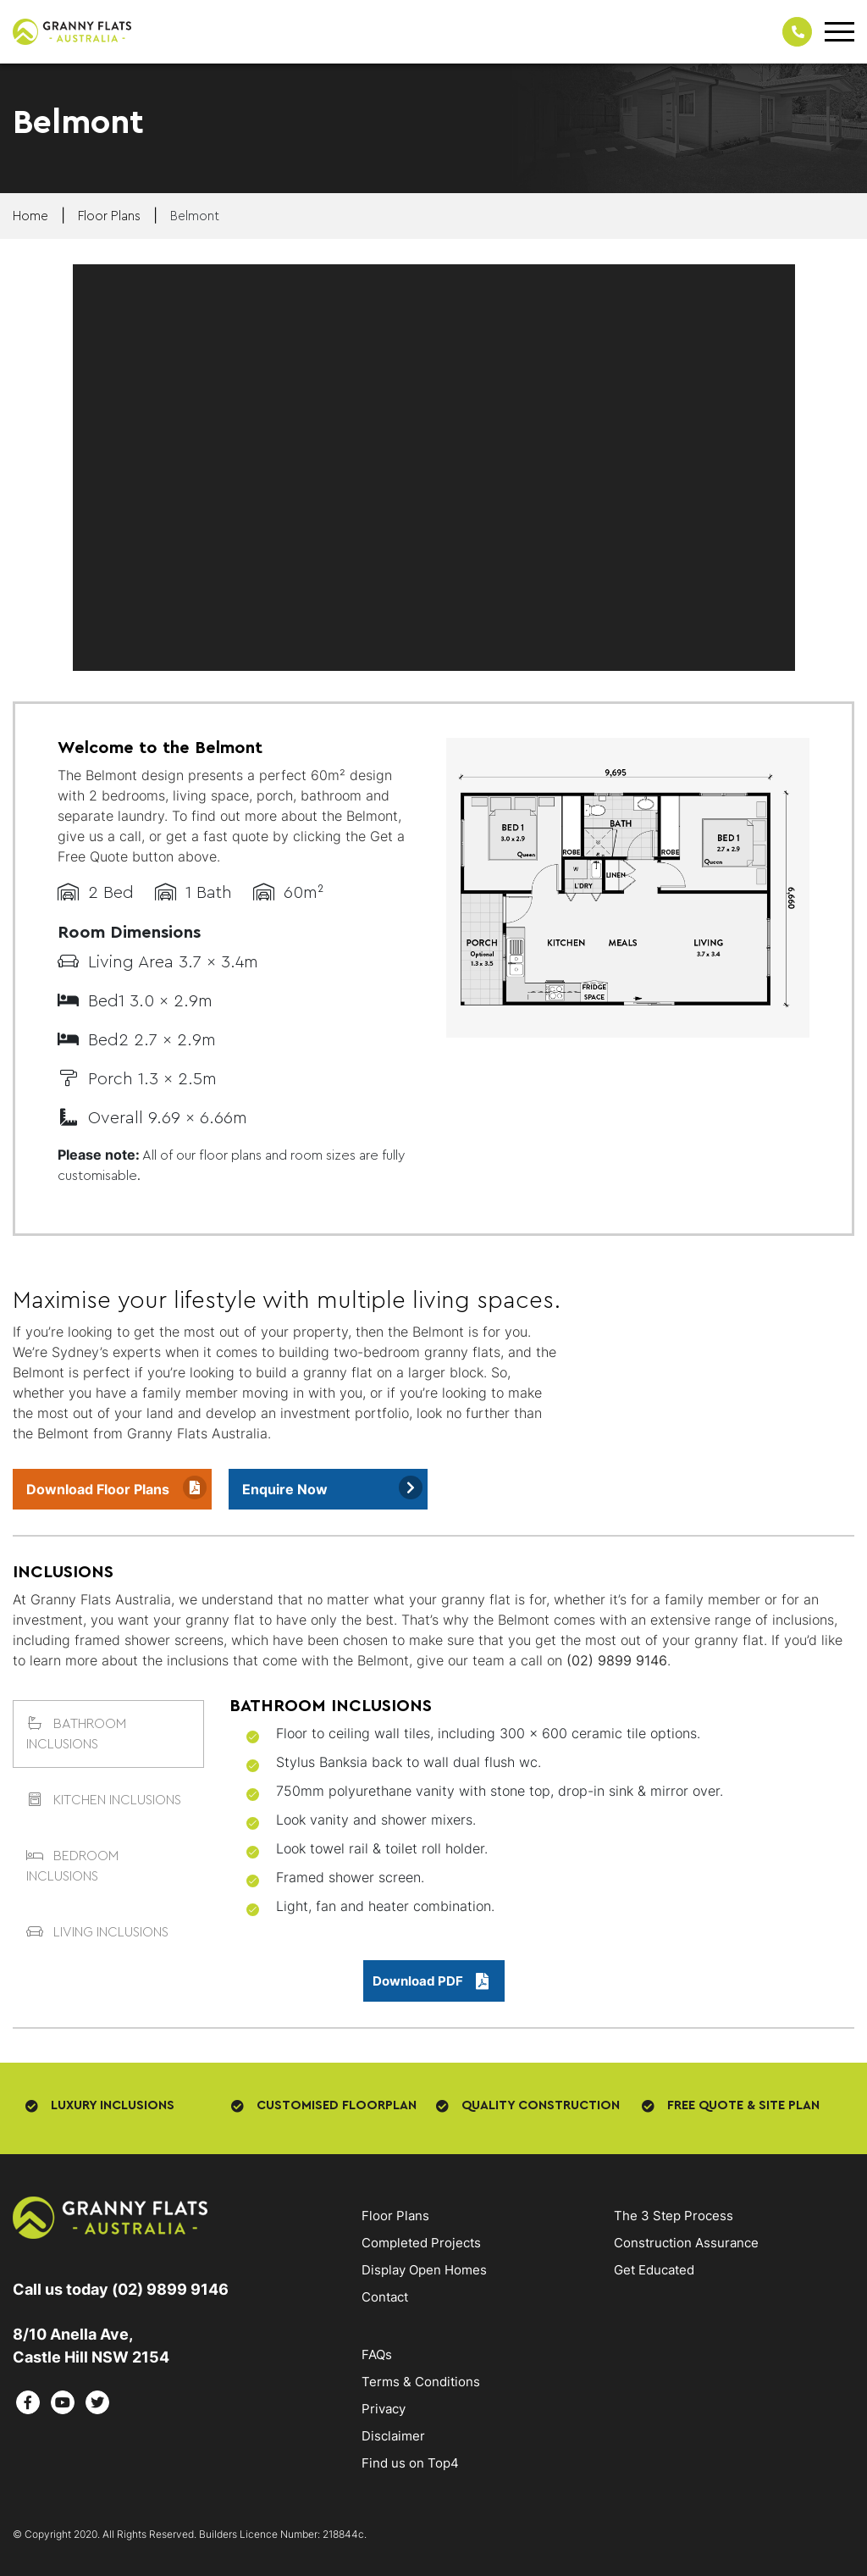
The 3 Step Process (673, 2216)
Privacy (384, 2409)
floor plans (109, 216)
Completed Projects (421, 2243)
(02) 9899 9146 (616, 1660)
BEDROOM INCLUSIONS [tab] (72, 1865)
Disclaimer (393, 2436)
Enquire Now (285, 1489)
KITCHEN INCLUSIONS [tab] (103, 1799)
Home (30, 216)
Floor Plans (395, 2216)
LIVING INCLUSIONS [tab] (97, 1932)
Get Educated (654, 2270)
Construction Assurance (686, 2243)
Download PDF (431, 1981)
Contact (385, 2297)
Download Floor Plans (97, 1489)
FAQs (377, 2354)
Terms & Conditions (421, 2382)
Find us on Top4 (410, 2463)
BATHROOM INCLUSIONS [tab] (76, 1733)
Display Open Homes (424, 2270)
